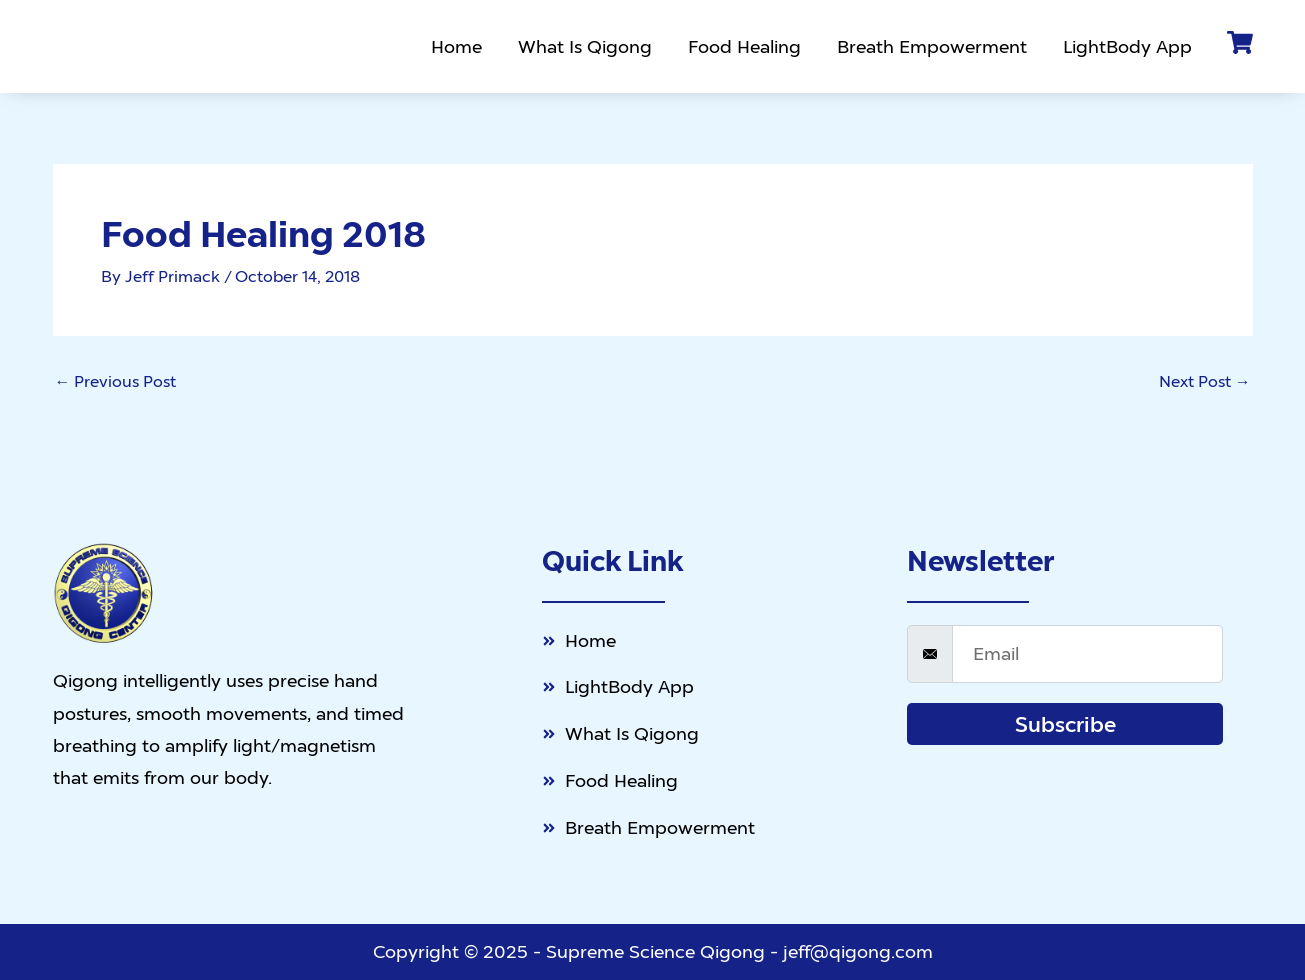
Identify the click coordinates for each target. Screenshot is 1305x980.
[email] (1087, 651)
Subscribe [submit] (1065, 721)
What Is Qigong (586, 46)
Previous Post (116, 381)
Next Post (1205, 381)
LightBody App (1128, 46)
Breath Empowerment (933, 46)
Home (457, 46)
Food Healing (745, 46)
